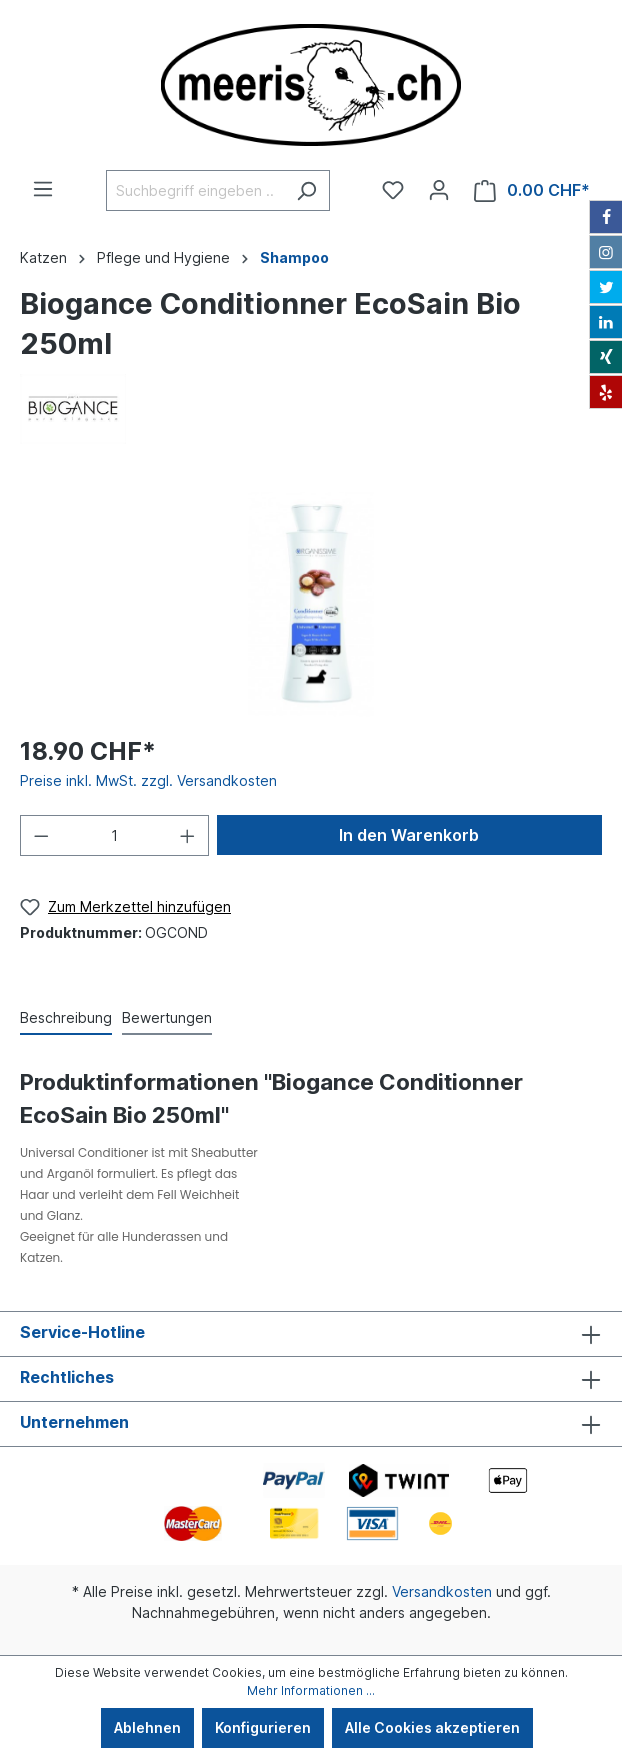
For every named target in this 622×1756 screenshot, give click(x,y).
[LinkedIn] (606, 322)
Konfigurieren (263, 1727)
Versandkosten (442, 1591)
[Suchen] (306, 190)
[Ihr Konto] (439, 190)
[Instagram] (606, 252)
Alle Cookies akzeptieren (432, 1727)
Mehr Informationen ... (311, 1690)
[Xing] (606, 357)
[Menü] (43, 189)
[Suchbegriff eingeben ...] (195, 190)
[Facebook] (606, 217)
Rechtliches (67, 1377)
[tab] (66, 1017)
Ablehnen (147, 1727)
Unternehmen (74, 1422)
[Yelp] (606, 392)
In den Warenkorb (409, 835)
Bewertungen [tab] (167, 1017)
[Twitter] (606, 287)
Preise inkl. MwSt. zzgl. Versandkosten (148, 780)
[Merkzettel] (393, 190)
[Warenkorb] (532, 190)
